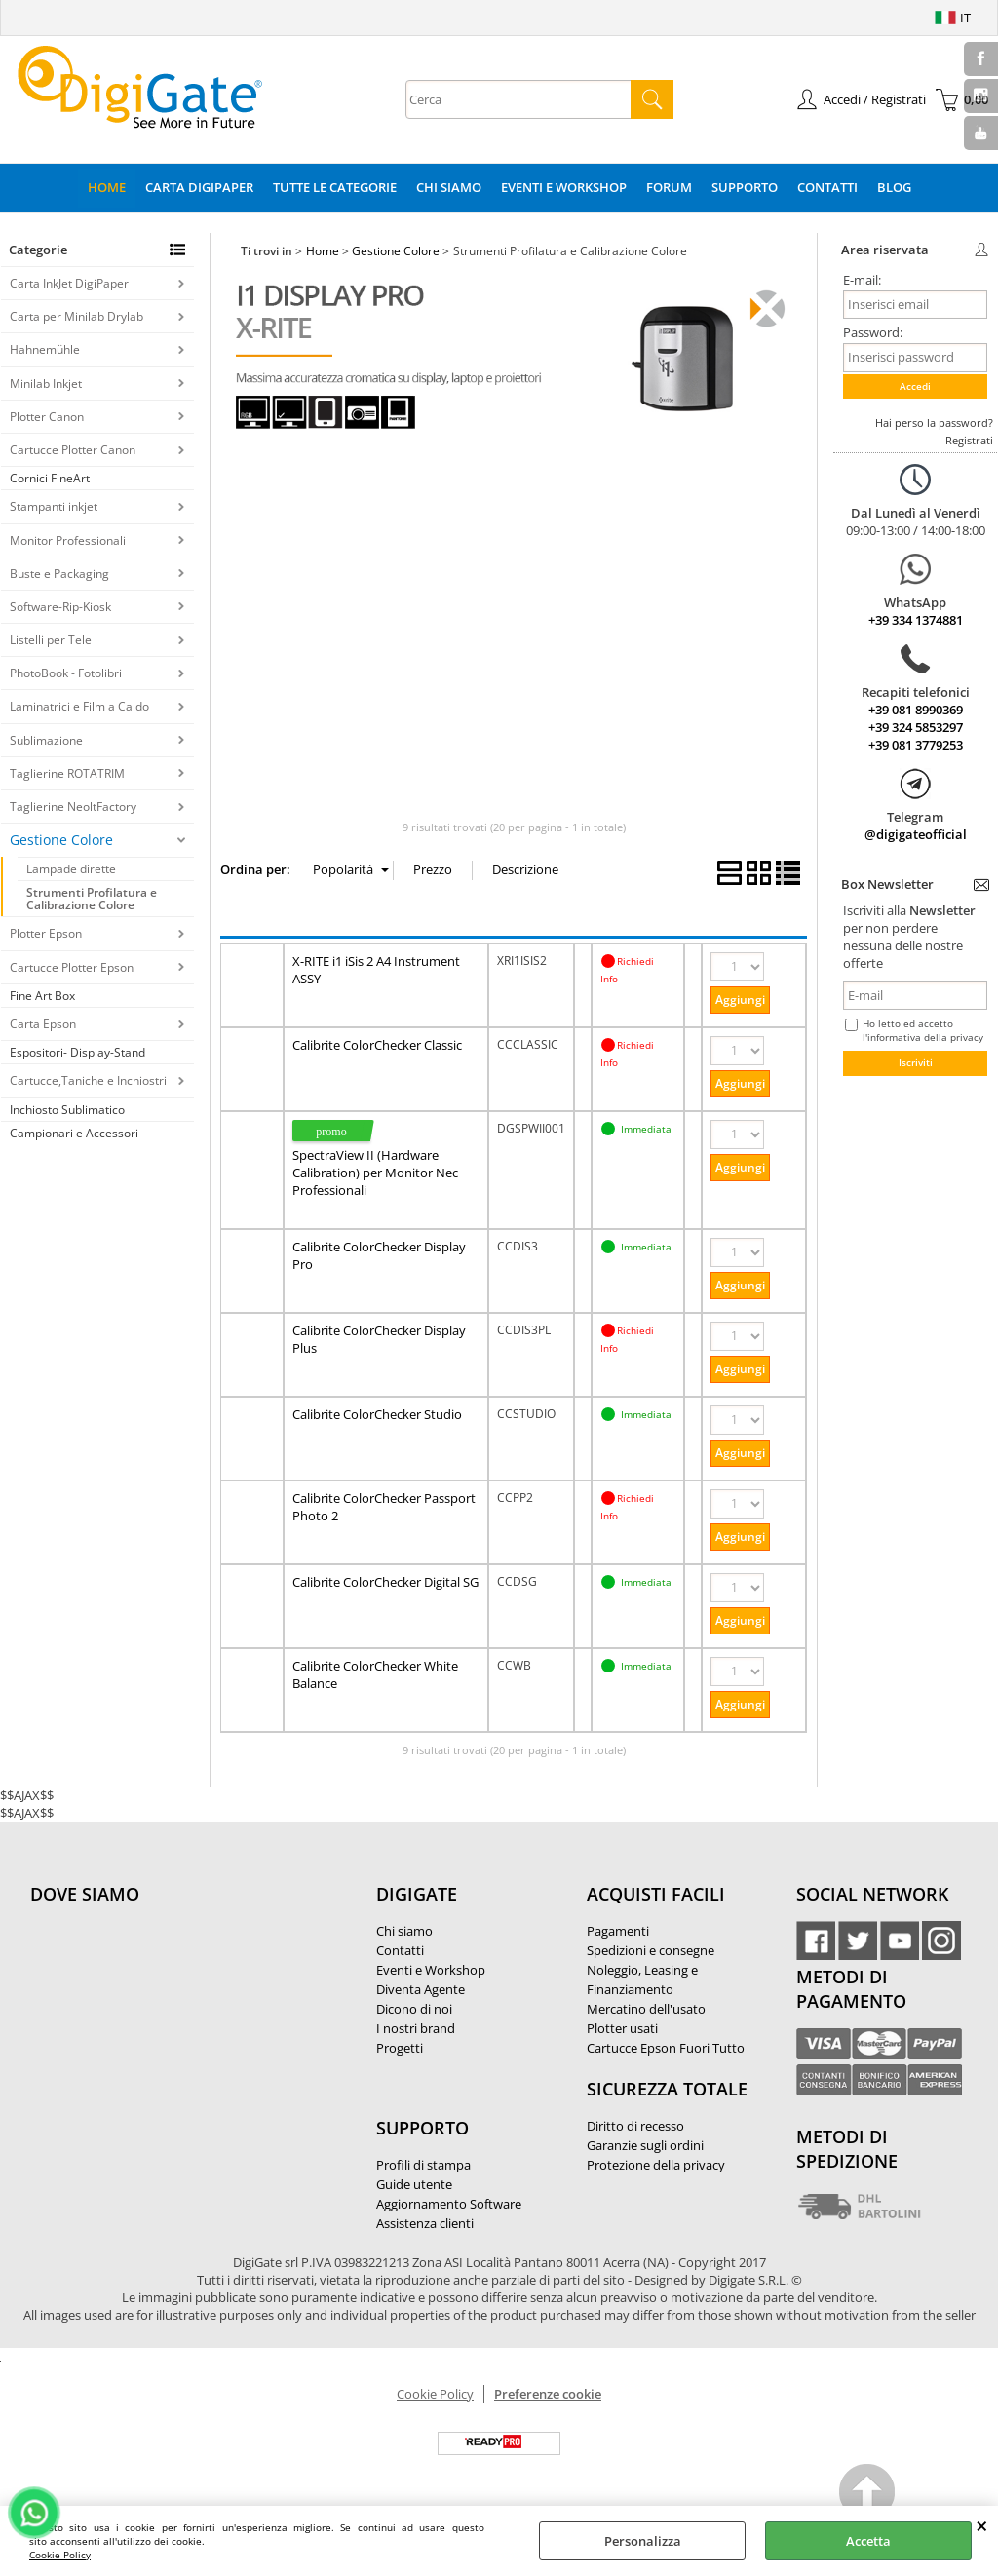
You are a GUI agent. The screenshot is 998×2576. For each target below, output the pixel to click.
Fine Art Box (42, 995)
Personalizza (642, 2541)
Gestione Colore (61, 839)
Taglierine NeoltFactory (73, 806)
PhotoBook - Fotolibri (66, 673)
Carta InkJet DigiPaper (69, 283)
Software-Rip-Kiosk (60, 606)
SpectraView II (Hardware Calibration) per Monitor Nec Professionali (375, 1172)
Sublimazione (46, 740)
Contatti (827, 187)
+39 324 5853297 (915, 727)
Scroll (868, 2494)
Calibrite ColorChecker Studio (377, 1414)
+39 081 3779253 (915, 744)
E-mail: (862, 279)
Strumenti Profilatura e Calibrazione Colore (91, 898)
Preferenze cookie (547, 2394)
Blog (894, 187)
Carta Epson (43, 1024)
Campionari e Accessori (74, 1133)
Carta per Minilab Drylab (76, 316)
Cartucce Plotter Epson (72, 967)
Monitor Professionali (68, 540)
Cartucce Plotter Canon (72, 450)
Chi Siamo (448, 187)
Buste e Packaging (59, 573)
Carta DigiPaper (199, 187)
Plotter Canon (47, 416)
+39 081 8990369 (915, 709)
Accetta (868, 2541)
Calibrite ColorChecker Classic (377, 1045)
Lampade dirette (71, 869)
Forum (669, 187)
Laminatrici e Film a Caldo (79, 706)
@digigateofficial (915, 834)
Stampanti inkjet (53, 506)
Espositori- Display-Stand (77, 1052)
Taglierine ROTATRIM (67, 773)
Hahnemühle (45, 349)
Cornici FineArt (50, 478)
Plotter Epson (46, 933)
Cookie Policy (60, 2554)
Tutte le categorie (335, 187)
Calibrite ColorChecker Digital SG (385, 1582)
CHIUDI (982, 2525)
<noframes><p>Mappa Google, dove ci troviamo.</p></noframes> (176, 2023)
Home (107, 187)
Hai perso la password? (934, 422)
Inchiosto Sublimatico (67, 1109)
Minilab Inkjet (46, 383)
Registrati (969, 440)
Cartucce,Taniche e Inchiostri (88, 1080)
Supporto (744, 187)
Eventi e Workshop (564, 187)
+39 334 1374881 (915, 620)
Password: (872, 332)
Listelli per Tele (51, 640)
